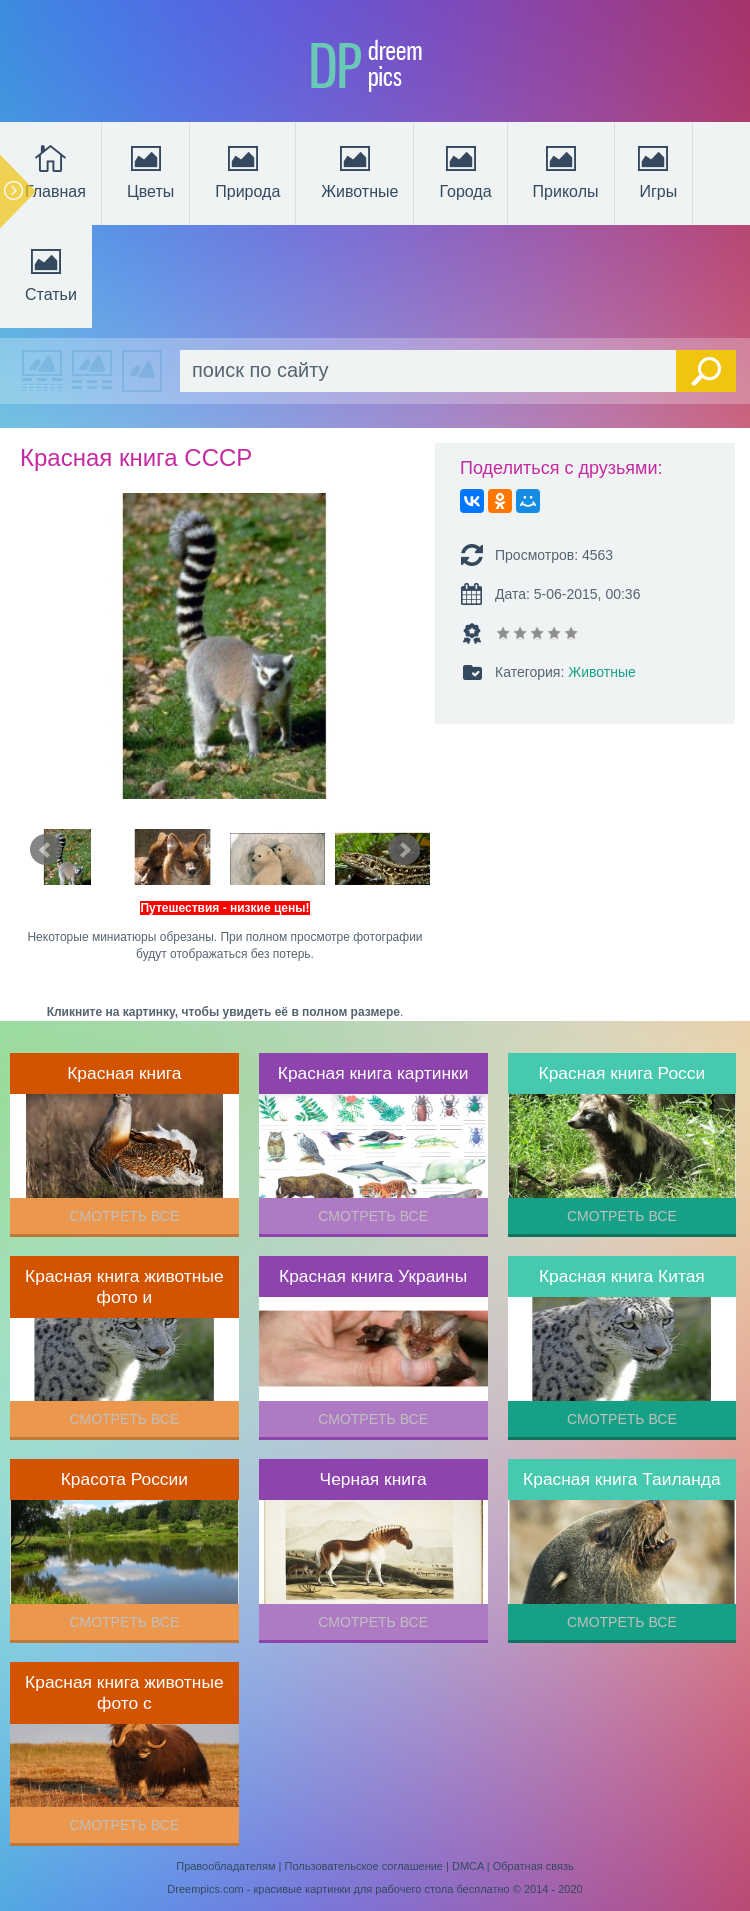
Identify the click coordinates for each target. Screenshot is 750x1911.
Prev (46, 850)
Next (404, 850)
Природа (247, 170)
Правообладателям (225, 1866)
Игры (656, 170)
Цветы (150, 170)
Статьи (51, 273)
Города (465, 170)
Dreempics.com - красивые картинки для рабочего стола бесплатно (338, 1889)
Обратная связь (533, 1866)
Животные (359, 170)
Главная (55, 170)
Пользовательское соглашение (364, 1866)
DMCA (468, 1866)
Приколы (566, 170)
